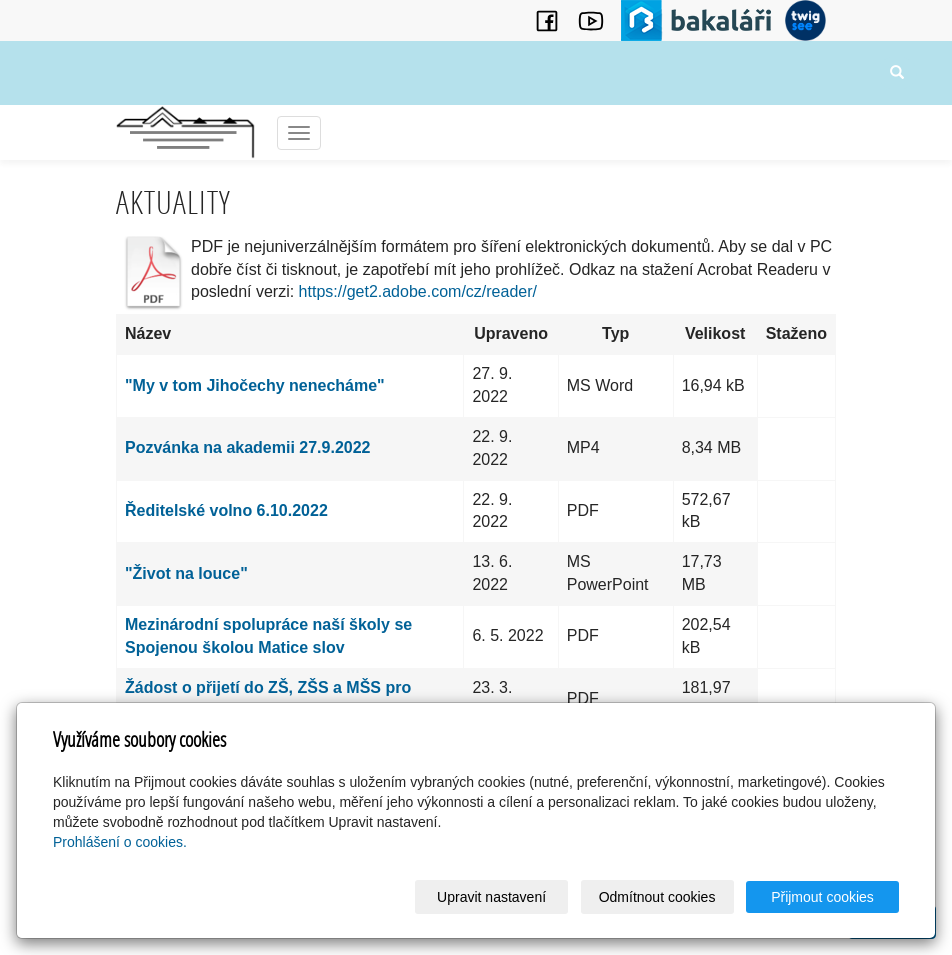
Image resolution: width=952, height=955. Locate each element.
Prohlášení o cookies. (120, 842)
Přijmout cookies (822, 897)
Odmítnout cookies (657, 897)
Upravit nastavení (491, 897)
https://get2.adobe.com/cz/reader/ (418, 291)
